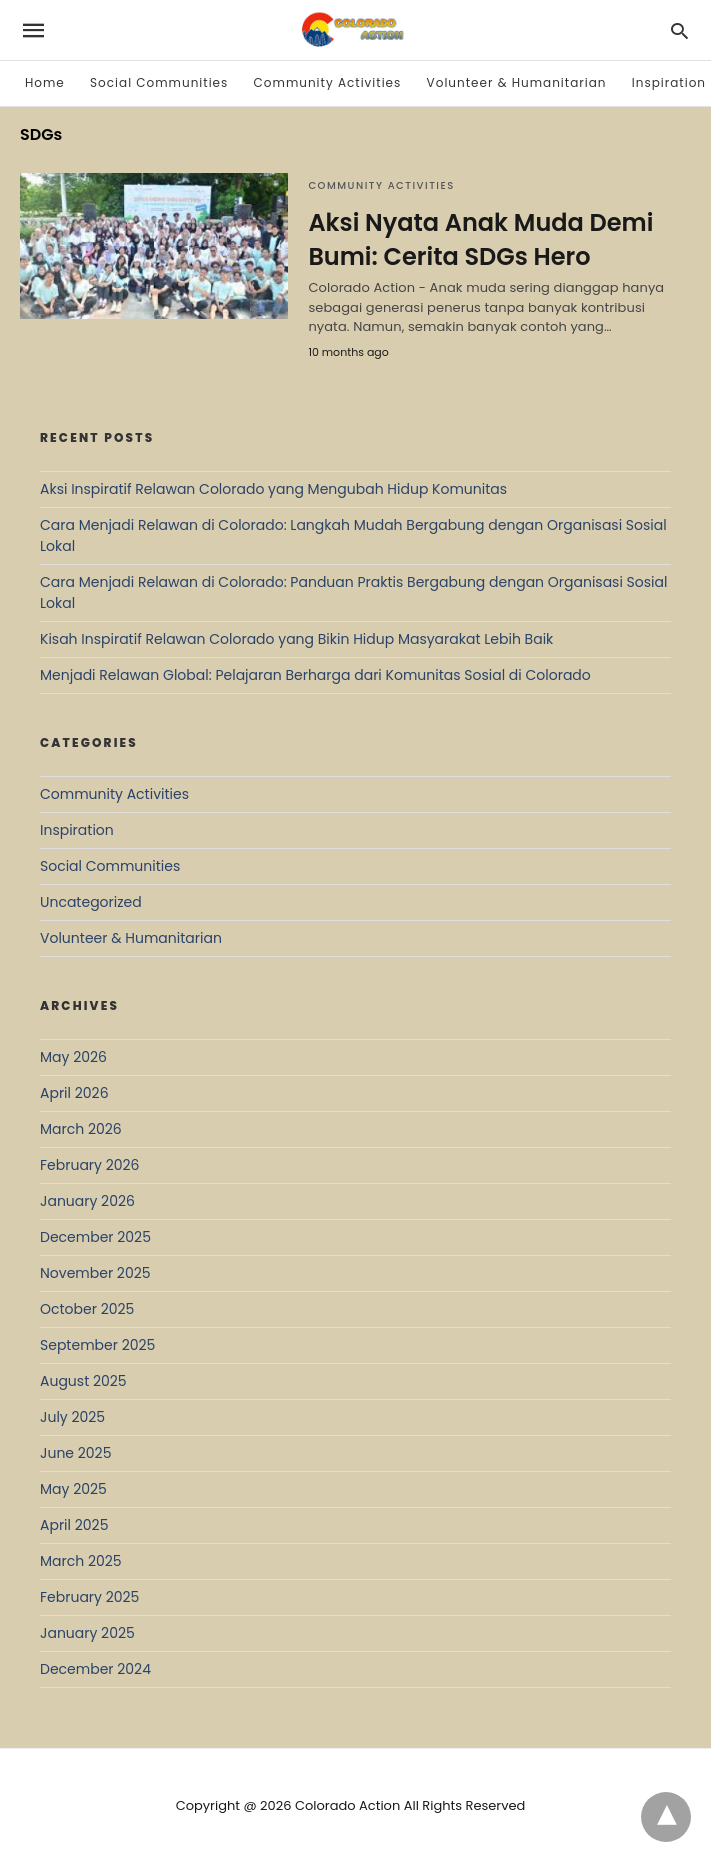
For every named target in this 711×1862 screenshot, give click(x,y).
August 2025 (83, 1381)
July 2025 (72, 1417)
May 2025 (73, 1489)
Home (45, 82)
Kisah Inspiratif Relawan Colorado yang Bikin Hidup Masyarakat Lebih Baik (296, 639)
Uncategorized (91, 902)
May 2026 (73, 1057)
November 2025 (95, 1273)
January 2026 (87, 1201)
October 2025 (87, 1309)
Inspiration (669, 82)
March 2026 (81, 1129)
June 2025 (75, 1453)
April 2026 (74, 1093)
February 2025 (89, 1597)
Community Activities (328, 82)
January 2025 (87, 1633)
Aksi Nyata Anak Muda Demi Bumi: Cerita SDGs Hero (480, 239)
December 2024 (95, 1669)
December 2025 (95, 1237)
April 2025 (74, 1525)
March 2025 (81, 1561)
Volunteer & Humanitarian (517, 82)
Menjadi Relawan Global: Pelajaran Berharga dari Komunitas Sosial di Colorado (315, 675)
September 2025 (97, 1345)
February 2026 (89, 1165)
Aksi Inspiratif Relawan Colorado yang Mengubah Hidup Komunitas (273, 489)
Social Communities (159, 82)
